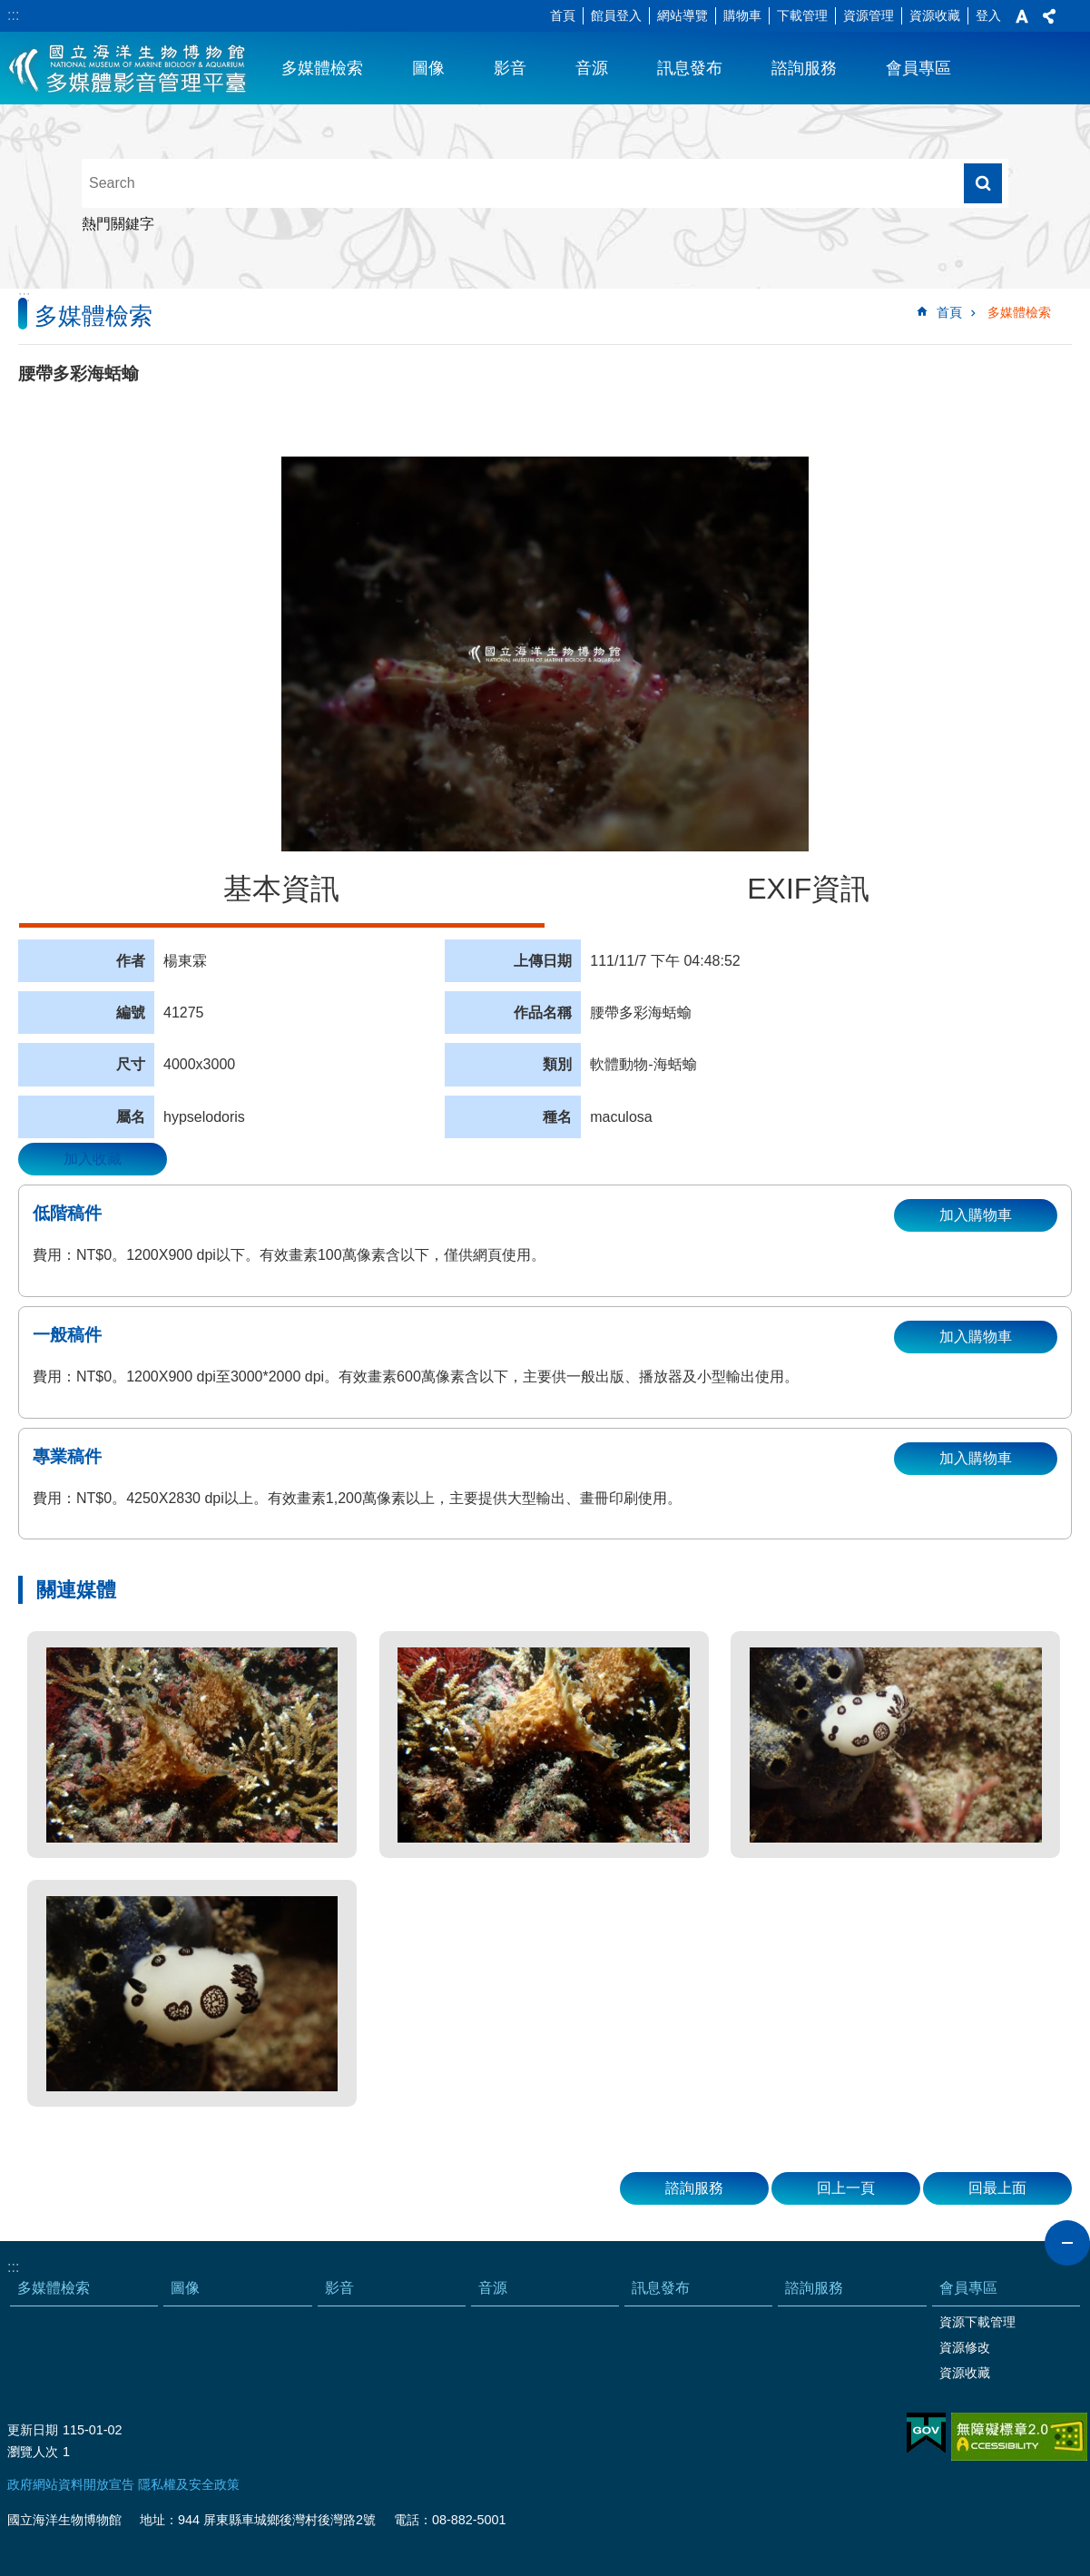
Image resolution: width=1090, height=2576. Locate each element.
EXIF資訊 (808, 888)
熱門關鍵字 (118, 223)
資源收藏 (934, 15)
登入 (988, 15)
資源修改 (964, 2347)
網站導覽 (682, 15)
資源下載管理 (977, 2322)
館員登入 (616, 15)
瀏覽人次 (32, 2451)
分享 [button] (1049, 16)
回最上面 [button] (997, 2188)
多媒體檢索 (322, 68)
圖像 (428, 68)
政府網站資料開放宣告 (70, 2484)
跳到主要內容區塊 (9, 9)
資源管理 (868, 15)
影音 (510, 68)
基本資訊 (281, 888)
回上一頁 (846, 2188)
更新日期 (32, 2430)
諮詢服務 (804, 68)
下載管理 (802, 15)
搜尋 (983, 183)
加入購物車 (975, 1215)
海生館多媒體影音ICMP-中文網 (128, 68)
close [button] (1067, 2243)
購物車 (742, 15)
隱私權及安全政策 (189, 2484)
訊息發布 (689, 68)
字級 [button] (1022, 16)
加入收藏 (93, 1158)
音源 (591, 68)
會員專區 (918, 68)
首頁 (562, 15)
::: (13, 15)
